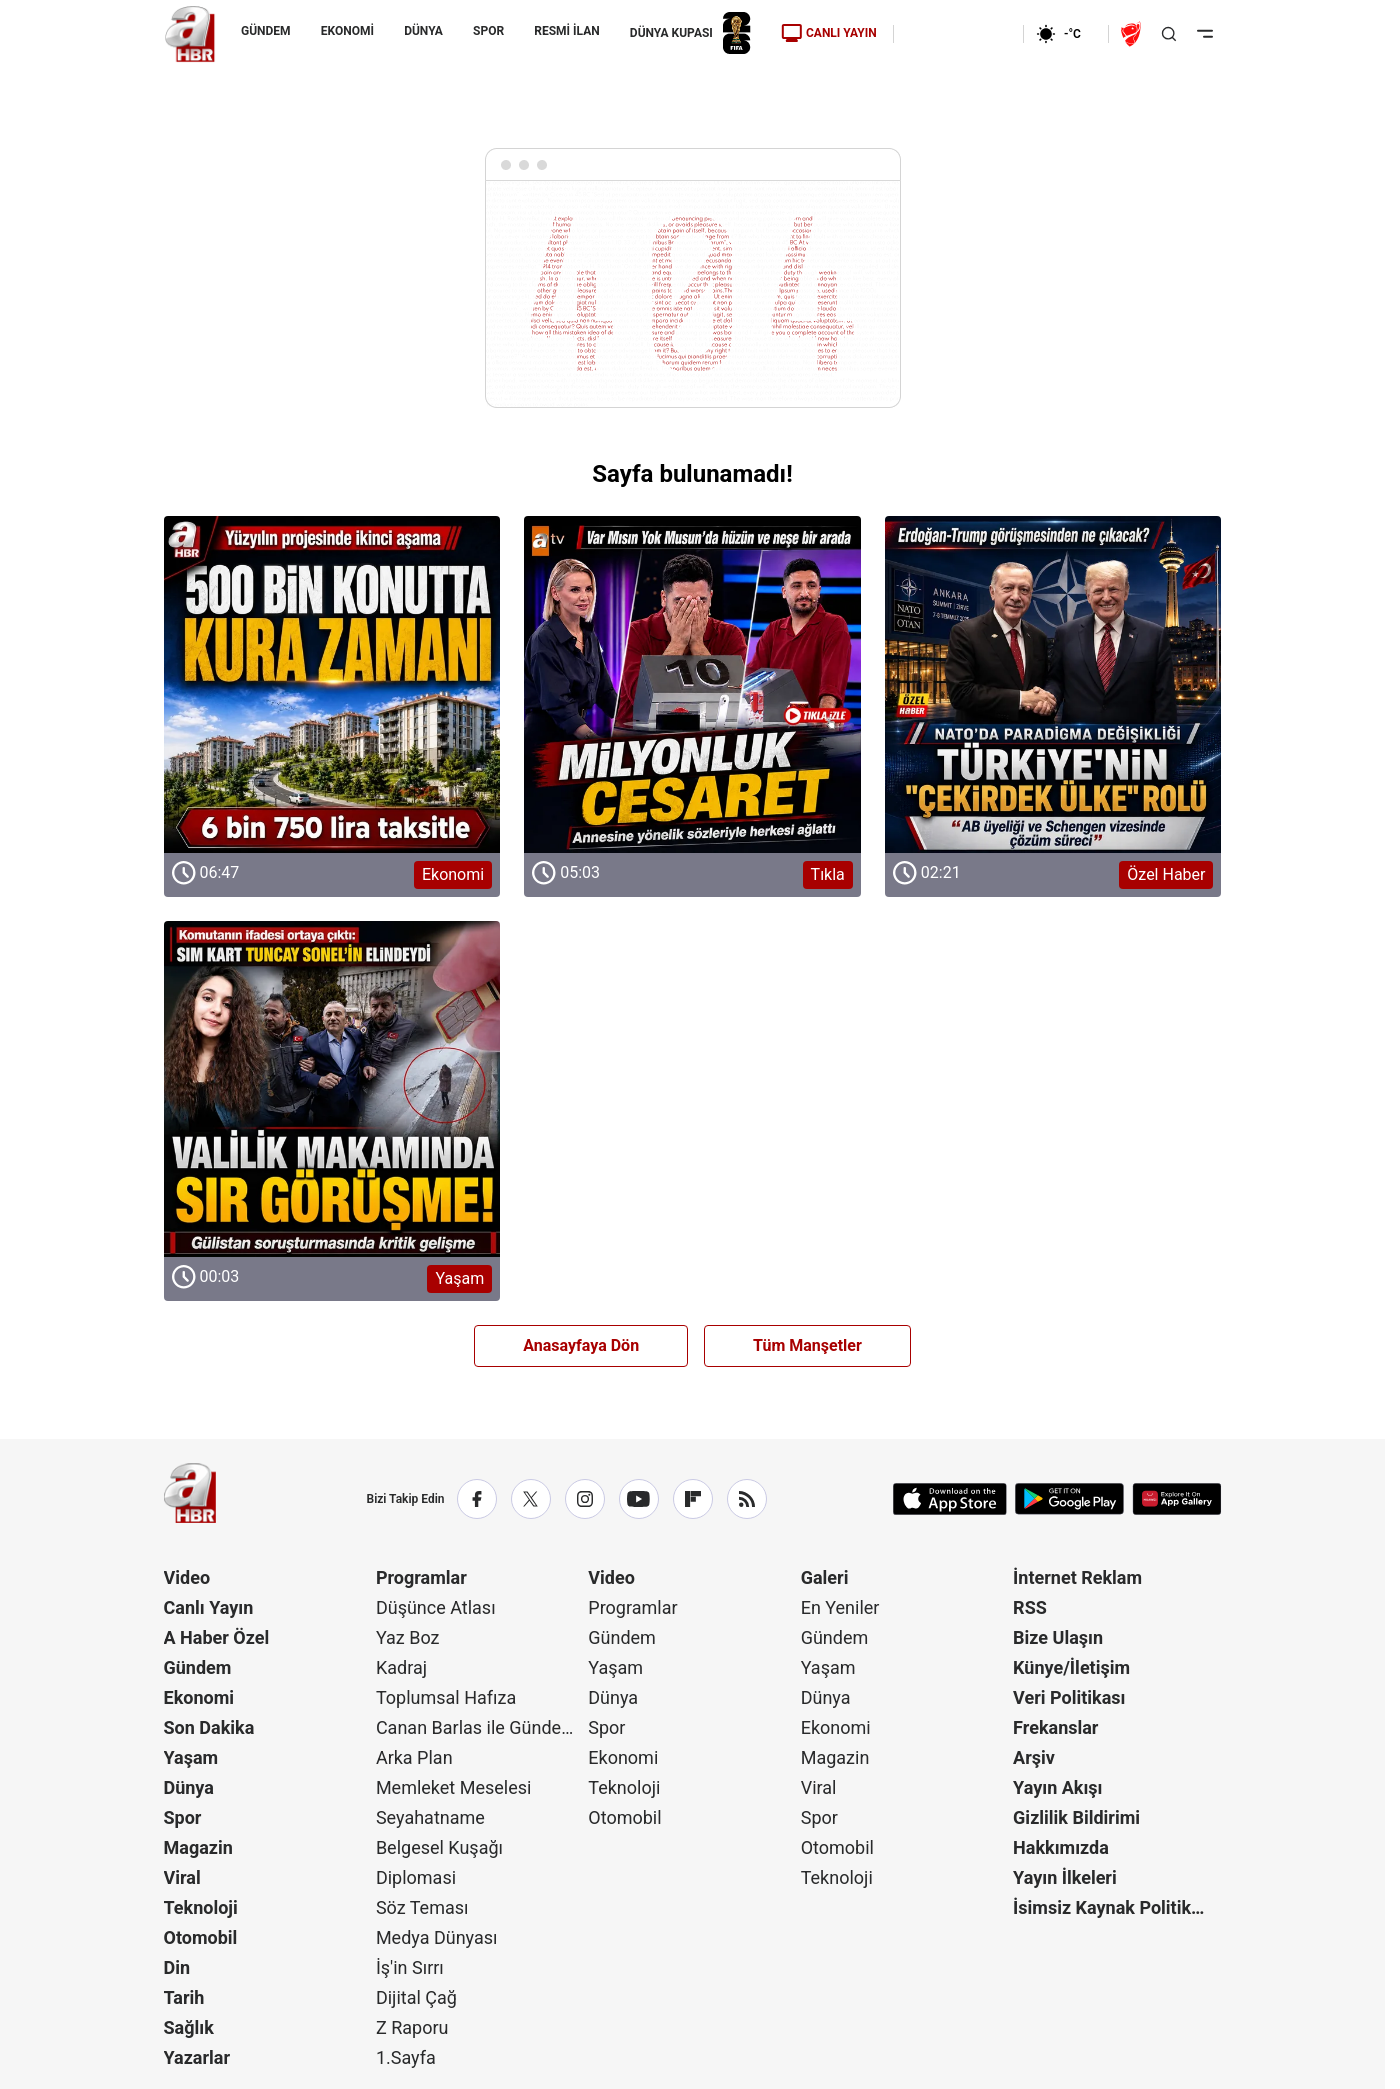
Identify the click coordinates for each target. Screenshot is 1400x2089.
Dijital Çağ (416, 1997)
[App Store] (950, 1499)
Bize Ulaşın (1058, 1637)
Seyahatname (430, 1817)
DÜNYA (423, 31)
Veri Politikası (1069, 1697)
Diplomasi (416, 1877)
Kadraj (401, 1667)
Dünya (189, 1787)
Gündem (198, 1667)
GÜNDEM (266, 31)
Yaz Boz (408, 1637)
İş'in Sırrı (410, 1967)
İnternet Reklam (1077, 1577)
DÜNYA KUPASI (689, 33)
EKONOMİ (346, 31)
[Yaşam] (332, 1111)
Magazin (198, 1847)
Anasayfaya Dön (581, 1345)
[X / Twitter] (531, 1499)
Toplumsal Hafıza (446, 1697)
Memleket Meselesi (454, 1787)
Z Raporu (412, 2027)
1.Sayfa (406, 2057)
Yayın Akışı (1057, 1787)
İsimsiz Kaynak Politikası (1114, 1907)
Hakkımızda (1061, 1847)
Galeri (825, 1577)
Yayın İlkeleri (1065, 1877)
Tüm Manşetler (807, 1345)
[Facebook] (477, 1499)
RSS (1030, 1607)
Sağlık (189, 2027)
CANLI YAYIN (828, 33)
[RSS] (747, 1499)
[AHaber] (1066, 34)
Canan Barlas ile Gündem (476, 1727)
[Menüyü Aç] (1205, 34)
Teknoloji (201, 1907)
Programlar (421, 1577)
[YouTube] (639, 1499)
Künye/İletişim (1071, 1667)
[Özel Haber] (1053, 706)
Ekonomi (199, 1697)
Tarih (184, 1997)
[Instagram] (585, 1499)
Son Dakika (209, 1727)
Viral (182, 1877)
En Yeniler (840, 1607)
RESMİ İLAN (566, 31)
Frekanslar (1055, 1727)
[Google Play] (1069, 1499)
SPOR (488, 31)
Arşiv (1034, 1757)
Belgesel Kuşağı (439, 1847)
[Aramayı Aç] (1169, 34)
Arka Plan (414, 1757)
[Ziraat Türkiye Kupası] (1133, 34)
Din (177, 1967)
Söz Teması (422, 1907)
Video (187, 1577)
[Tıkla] (692, 706)
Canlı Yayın (209, 1607)
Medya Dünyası (437, 1937)
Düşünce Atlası (436, 1607)
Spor (183, 1817)
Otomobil (201, 1937)
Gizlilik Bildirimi (1076, 1817)
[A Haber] (190, 34)
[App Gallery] (1176, 1499)
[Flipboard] (693, 1499)
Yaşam (191, 1757)
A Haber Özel (217, 1637)
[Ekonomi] (958, 34)
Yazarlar (197, 2057)
